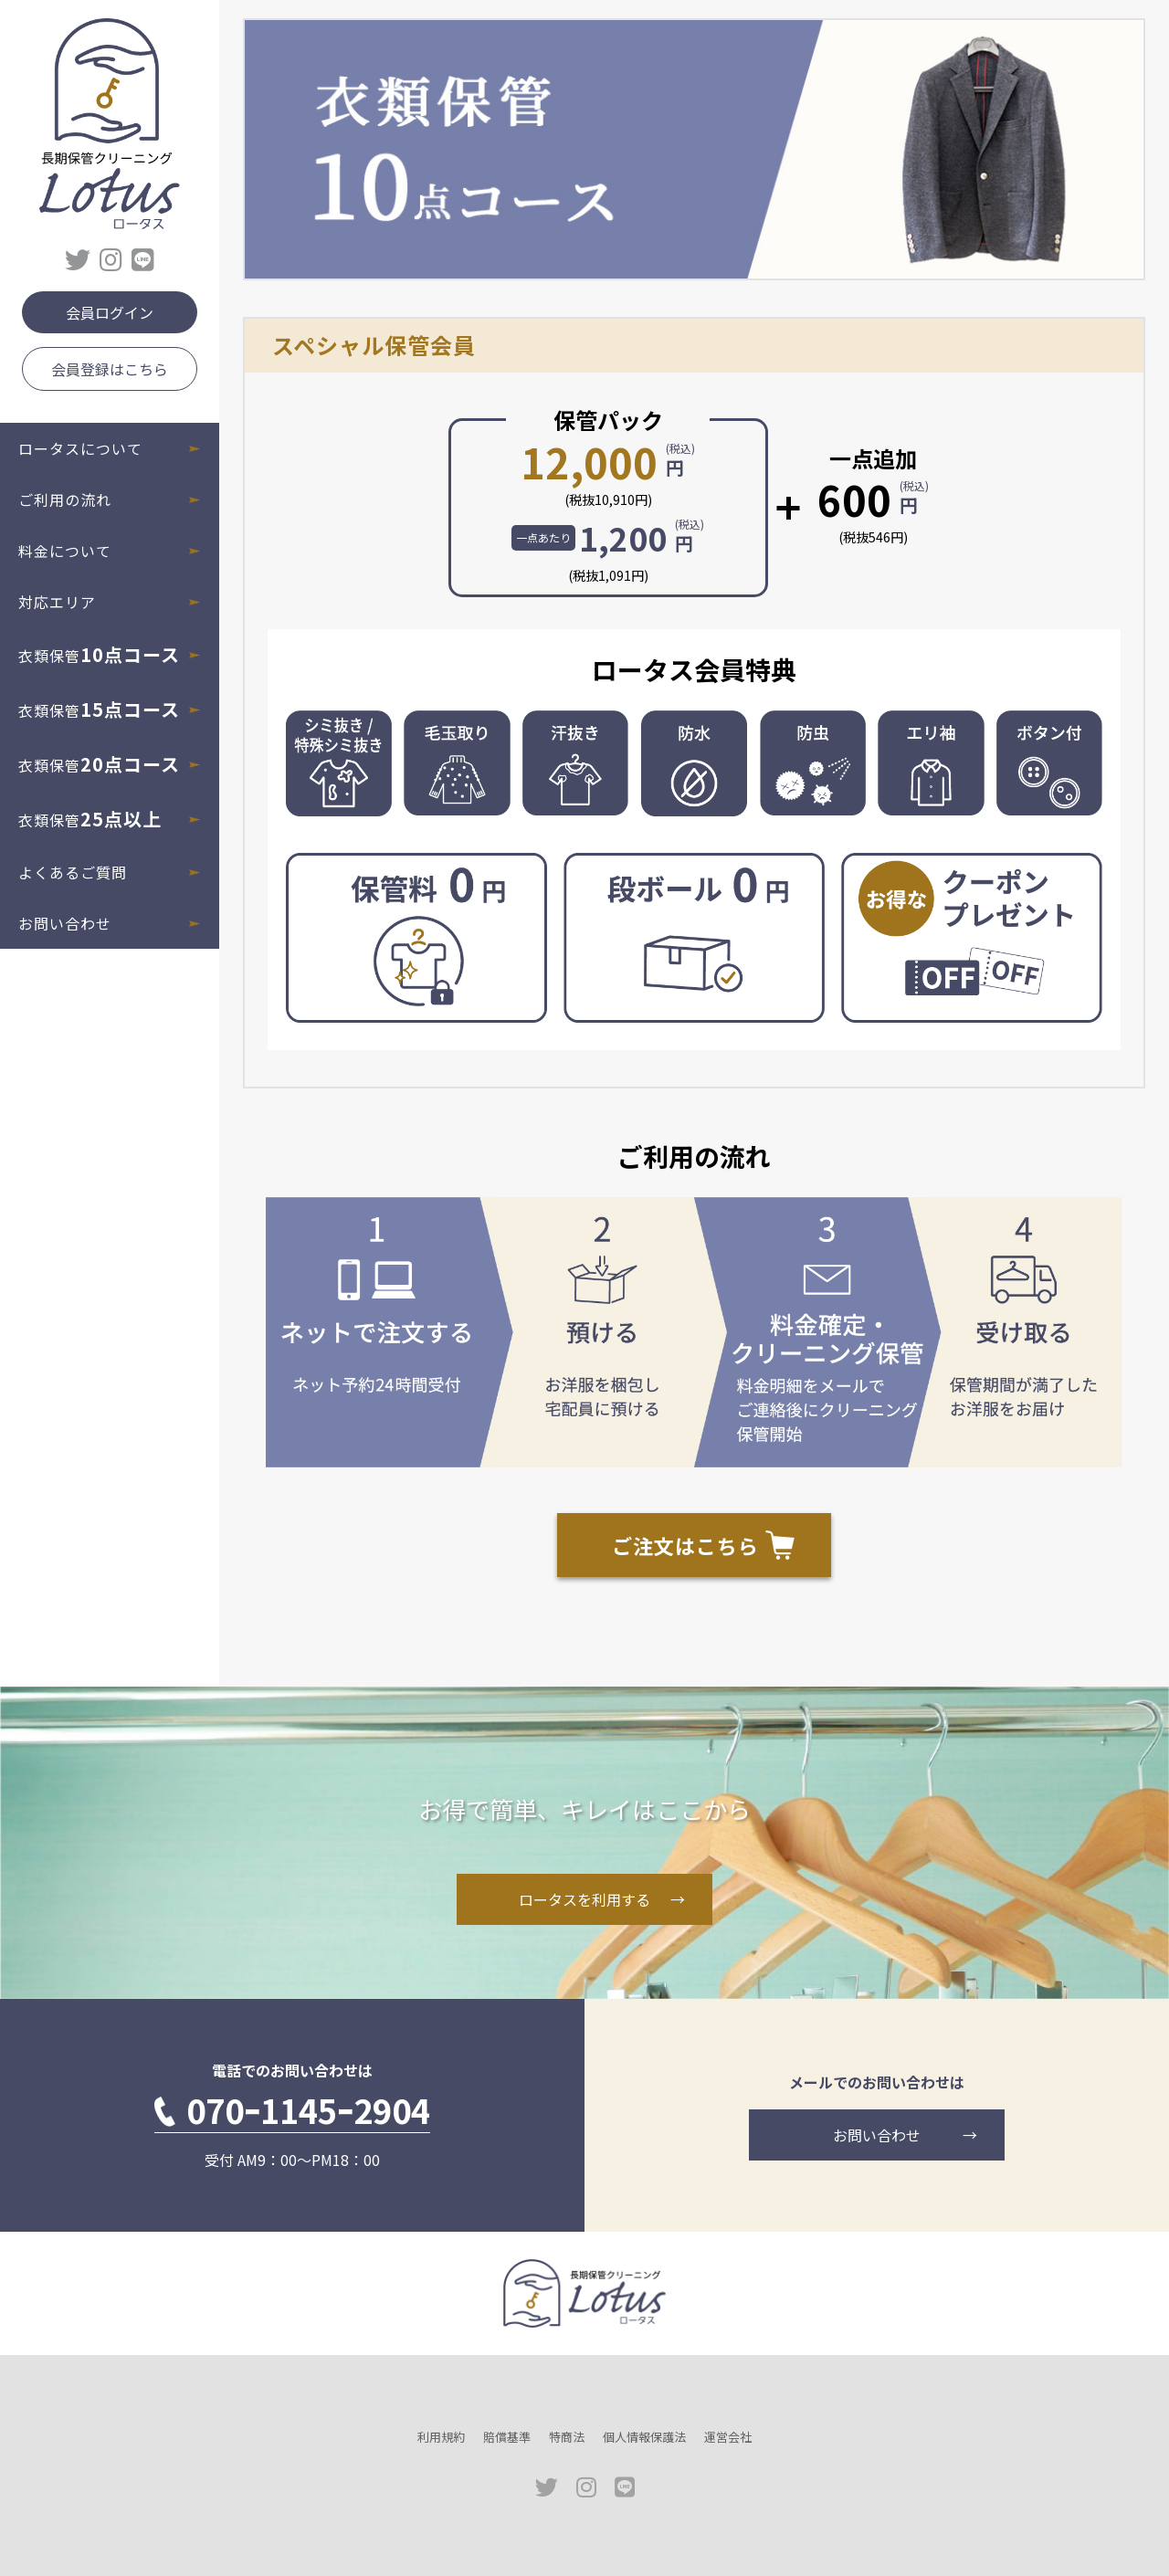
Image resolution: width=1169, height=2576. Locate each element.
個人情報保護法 (644, 2436)
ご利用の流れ (64, 499)
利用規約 (441, 2436)
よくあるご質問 (72, 872)
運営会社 (728, 2436)
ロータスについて (80, 448)
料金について (64, 551)
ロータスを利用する (584, 1899)
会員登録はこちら (109, 369)
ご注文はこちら (685, 1545)
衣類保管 (99, 654)
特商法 (566, 2436)
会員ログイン (109, 312)
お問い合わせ (64, 923)
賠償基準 (507, 2436)
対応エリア (57, 602)
